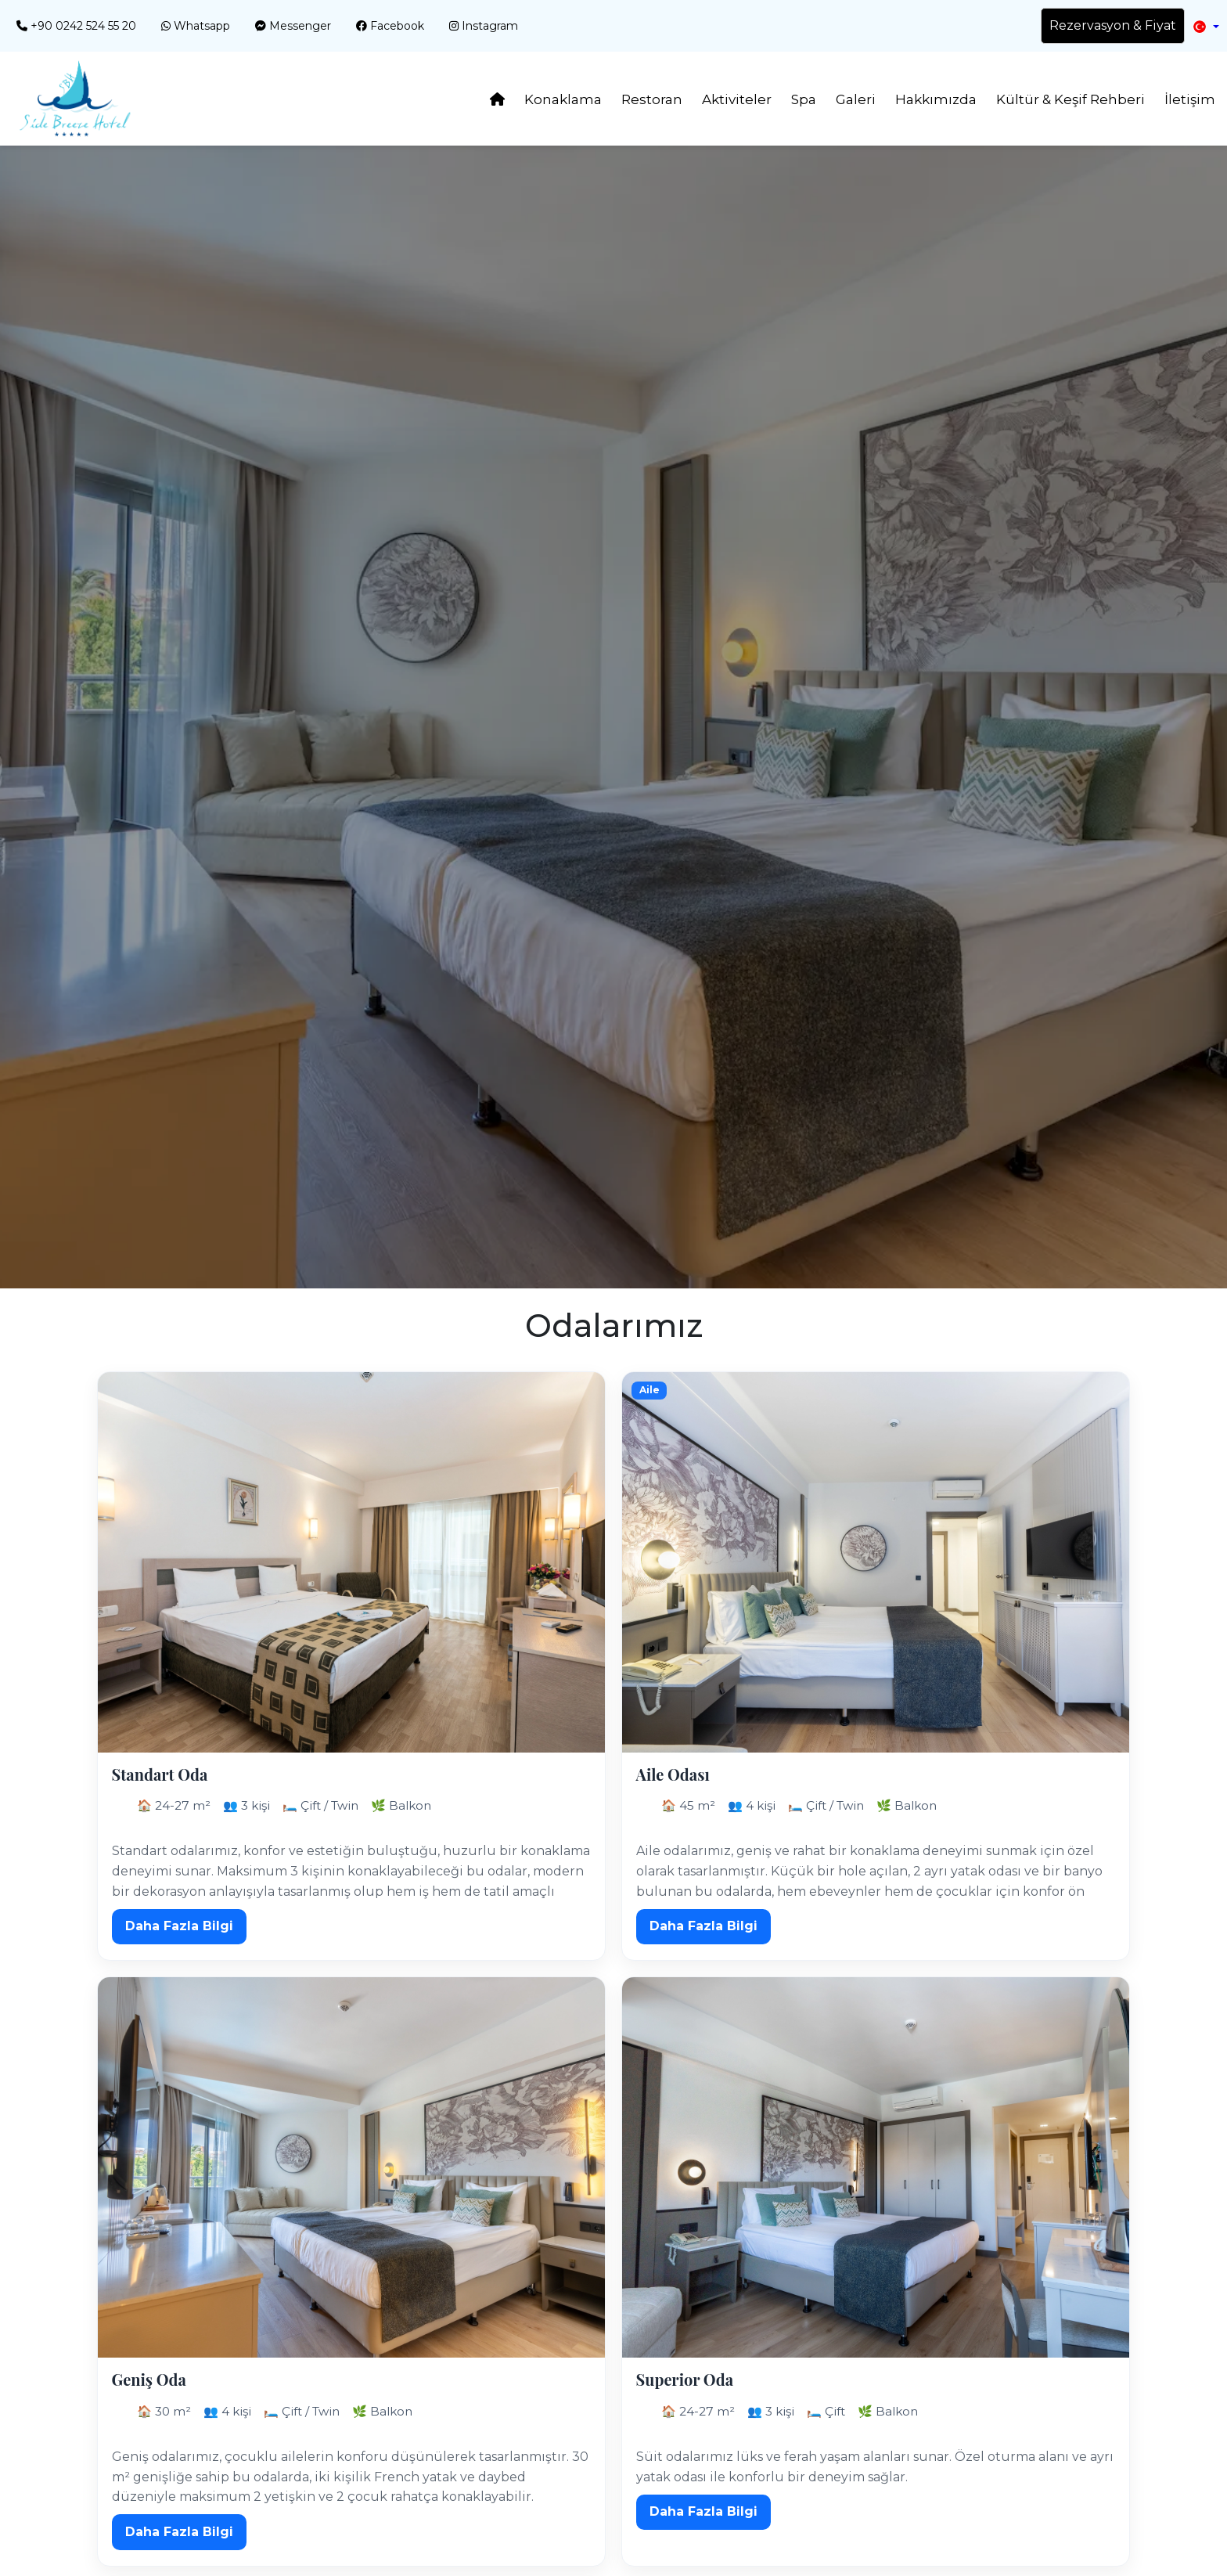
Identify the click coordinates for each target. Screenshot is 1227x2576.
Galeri (856, 99)
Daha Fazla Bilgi (179, 1925)
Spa (803, 99)
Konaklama (563, 99)
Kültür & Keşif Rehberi (1070, 99)
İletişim (1189, 99)
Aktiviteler (737, 99)
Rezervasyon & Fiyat (1112, 25)
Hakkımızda (936, 99)
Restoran (651, 99)
